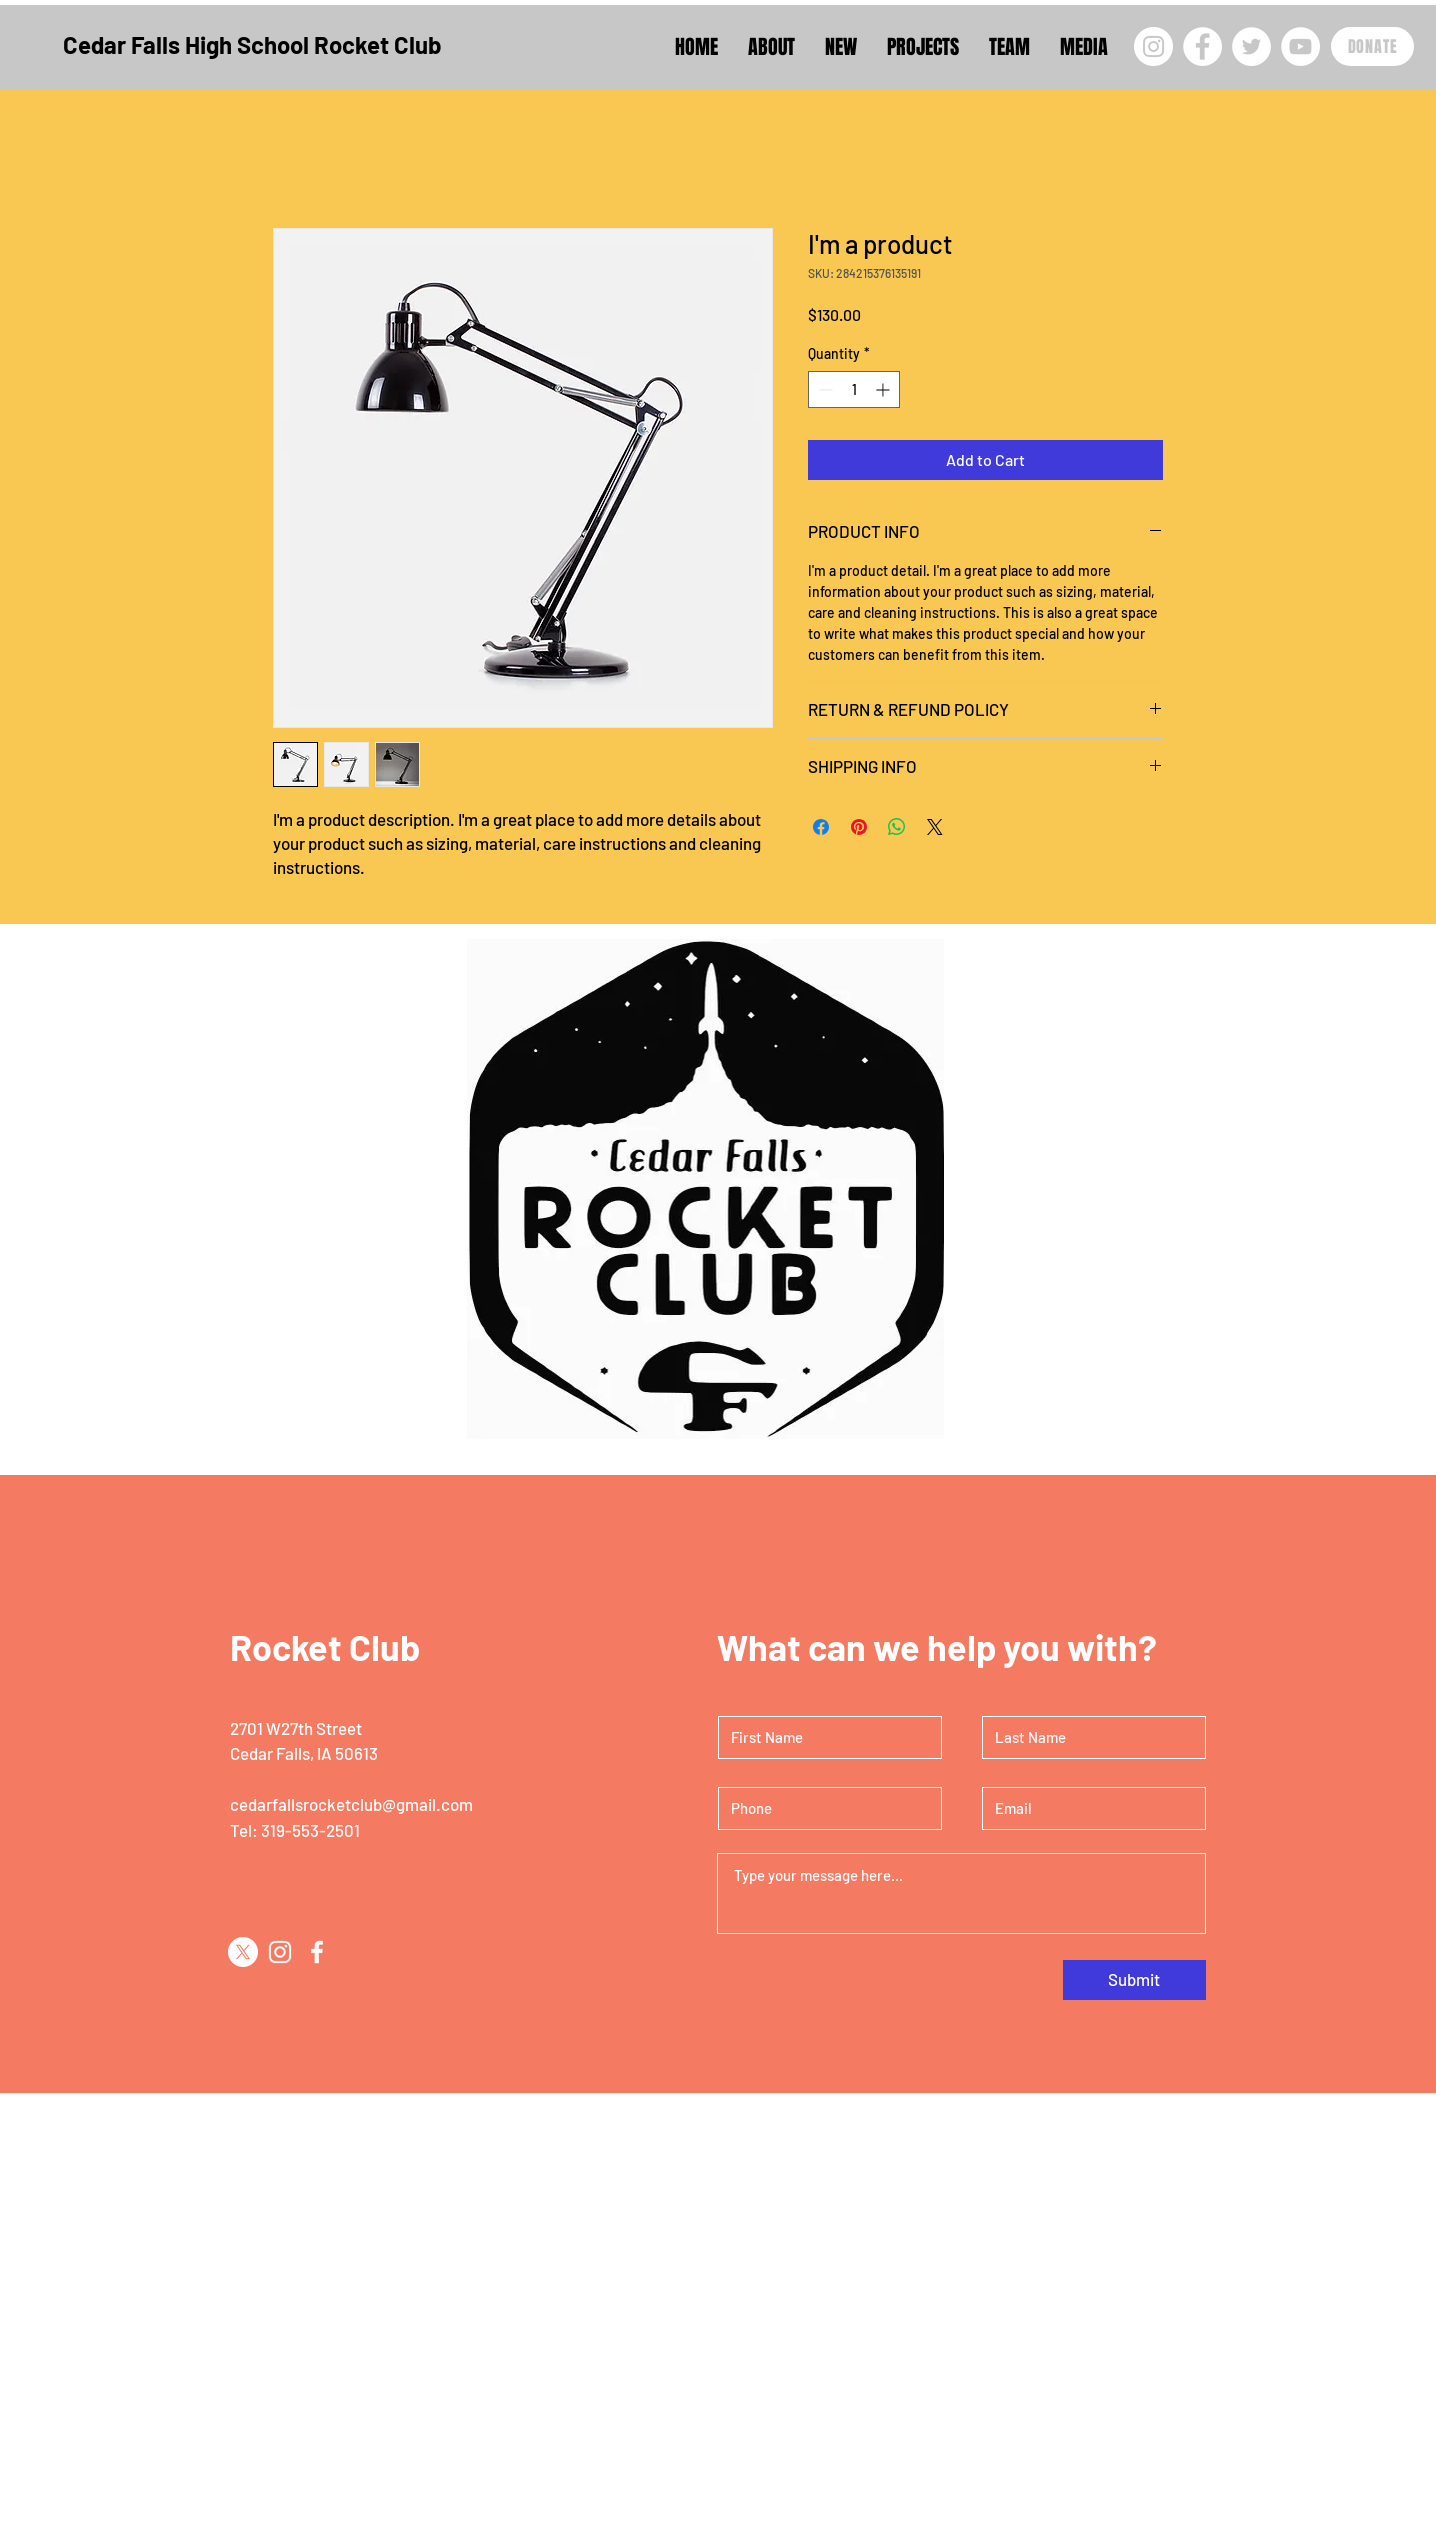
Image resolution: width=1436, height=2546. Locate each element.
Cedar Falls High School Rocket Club (252, 44)
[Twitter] (1251, 46)
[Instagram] (1153, 46)
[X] (243, 1952)
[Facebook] (1202, 46)
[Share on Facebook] (821, 827)
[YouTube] (1300, 46)
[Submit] (1134, 1980)
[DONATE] (1372, 46)
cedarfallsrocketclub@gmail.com (351, 1804)
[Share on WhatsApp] (897, 827)
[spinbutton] (854, 389)
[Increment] (884, 389)
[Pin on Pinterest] (859, 827)
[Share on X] (935, 827)
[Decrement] (823, 389)
